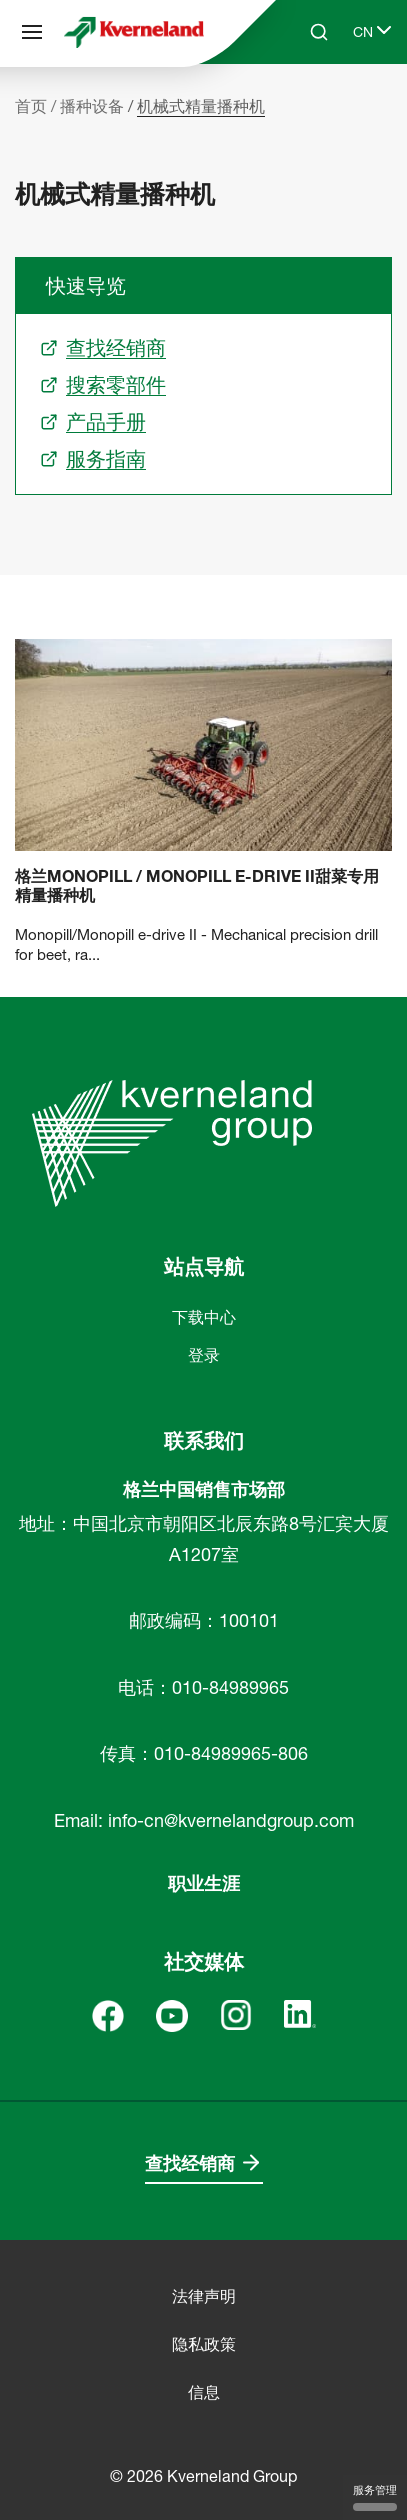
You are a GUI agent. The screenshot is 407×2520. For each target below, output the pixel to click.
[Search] (319, 32)
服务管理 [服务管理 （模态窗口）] (375, 2497)
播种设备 (92, 106)
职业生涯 (204, 1883)
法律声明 (204, 2296)
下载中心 (204, 1317)
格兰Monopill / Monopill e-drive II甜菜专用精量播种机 (197, 886)
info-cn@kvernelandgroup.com (231, 1820)
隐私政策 (204, 2344)
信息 (204, 2392)
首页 (31, 106)
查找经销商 (190, 2163)
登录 (204, 1355)
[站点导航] (32, 32)
